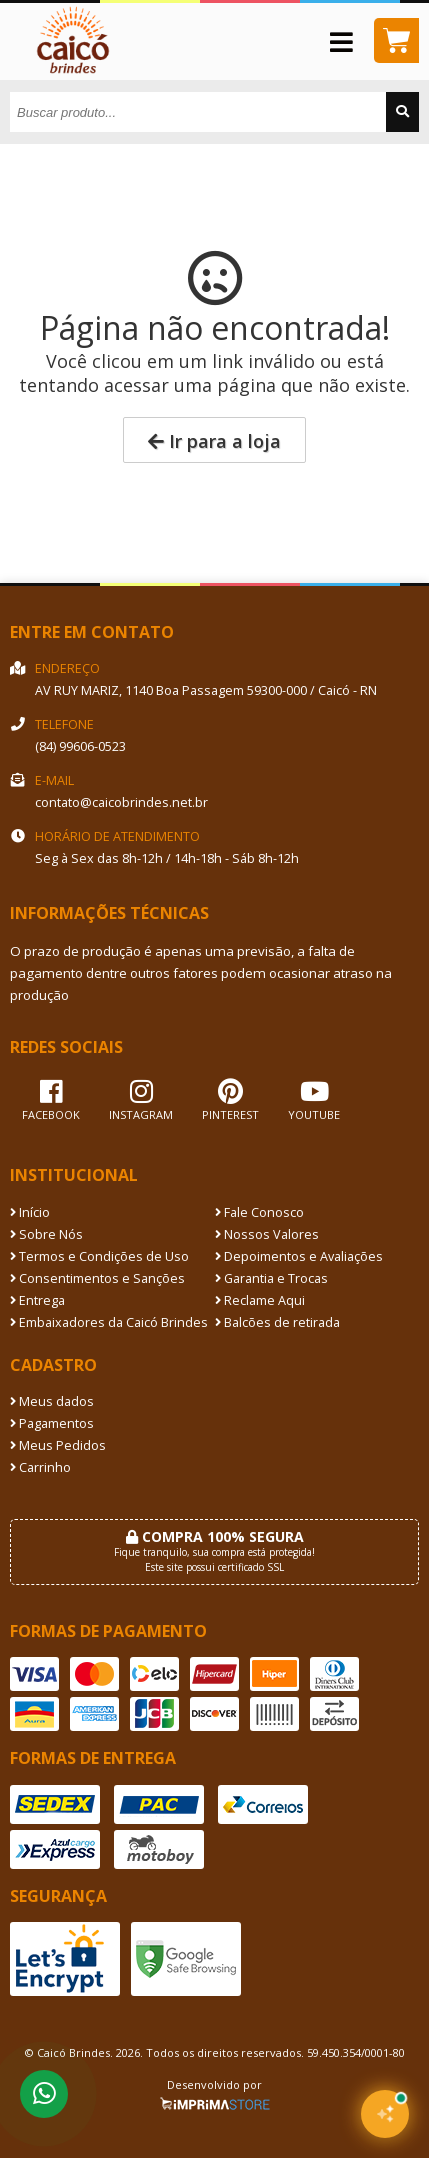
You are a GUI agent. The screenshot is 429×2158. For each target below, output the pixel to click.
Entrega (37, 1300)
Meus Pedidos (58, 1445)
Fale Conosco (259, 1212)
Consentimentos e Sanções (97, 1278)
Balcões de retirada (277, 1322)
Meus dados (52, 1401)
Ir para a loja (214, 441)
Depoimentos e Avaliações (299, 1256)
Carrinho (40, 1467)
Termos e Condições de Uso (99, 1256)
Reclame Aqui (260, 1300)
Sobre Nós (46, 1234)
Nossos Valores (267, 1234)
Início (30, 1212)
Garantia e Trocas (271, 1278)
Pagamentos (52, 1423)
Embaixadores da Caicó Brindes (109, 1322)
